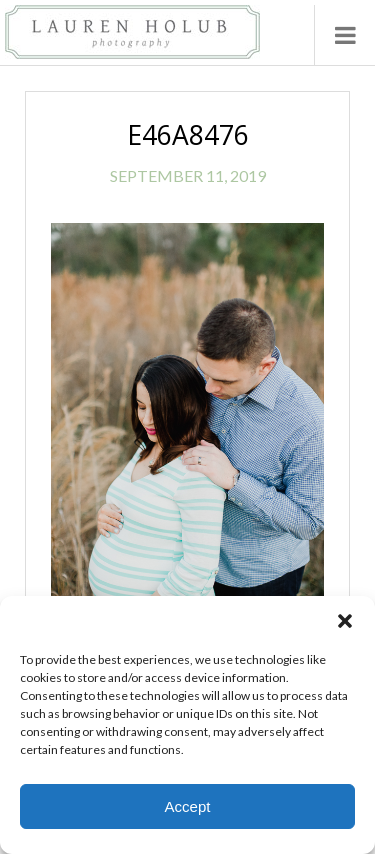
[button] (345, 621)
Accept (188, 806)
